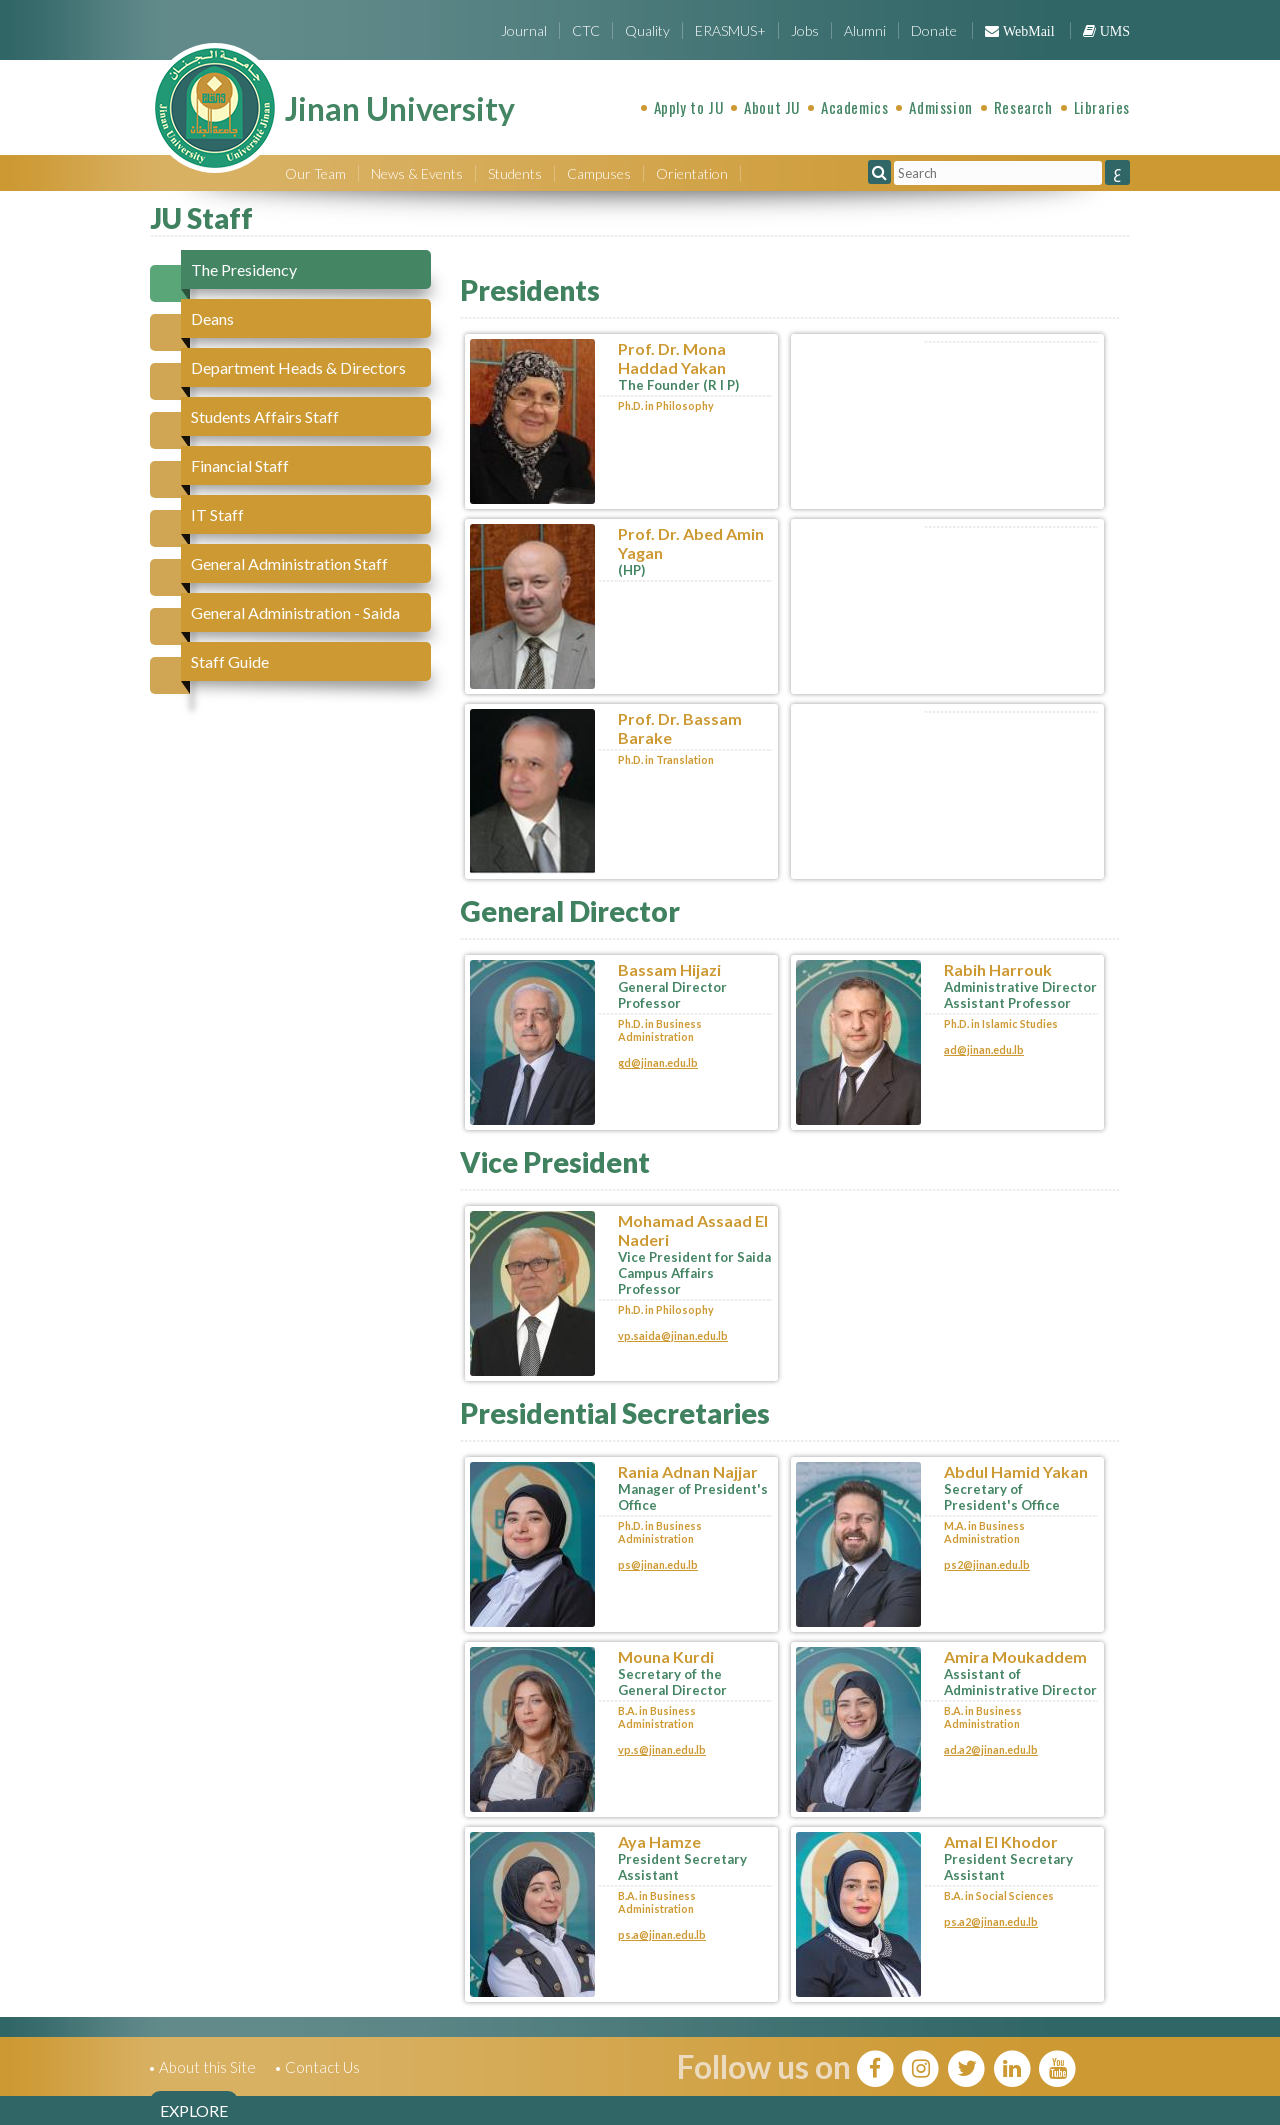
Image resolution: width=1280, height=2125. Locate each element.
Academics (854, 107)
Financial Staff (240, 465)
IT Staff (217, 514)
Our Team (315, 173)
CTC (586, 30)
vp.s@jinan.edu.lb (662, 1749)
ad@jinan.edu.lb (984, 1049)
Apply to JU (689, 107)
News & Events (417, 173)
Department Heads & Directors (298, 367)
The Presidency (244, 269)
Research (1023, 107)
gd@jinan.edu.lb (658, 1062)
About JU (772, 107)
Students (515, 173)
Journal (524, 30)
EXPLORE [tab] (194, 2110)
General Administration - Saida (295, 612)
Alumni (865, 30)
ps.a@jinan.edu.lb (662, 1934)
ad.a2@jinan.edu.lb (991, 1749)
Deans (212, 318)
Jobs (805, 30)
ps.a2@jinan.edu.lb (991, 1921)
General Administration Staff (289, 563)
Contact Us (322, 2067)
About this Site (207, 2067)
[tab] (299, 269)
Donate (934, 30)
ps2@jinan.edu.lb (987, 1564)
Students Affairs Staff (265, 416)
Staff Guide (230, 661)
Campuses (599, 173)
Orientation (692, 173)
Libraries (1102, 107)
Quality (647, 30)
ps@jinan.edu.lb (658, 1564)
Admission (940, 107)
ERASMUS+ (730, 30)
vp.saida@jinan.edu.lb (673, 1335)
